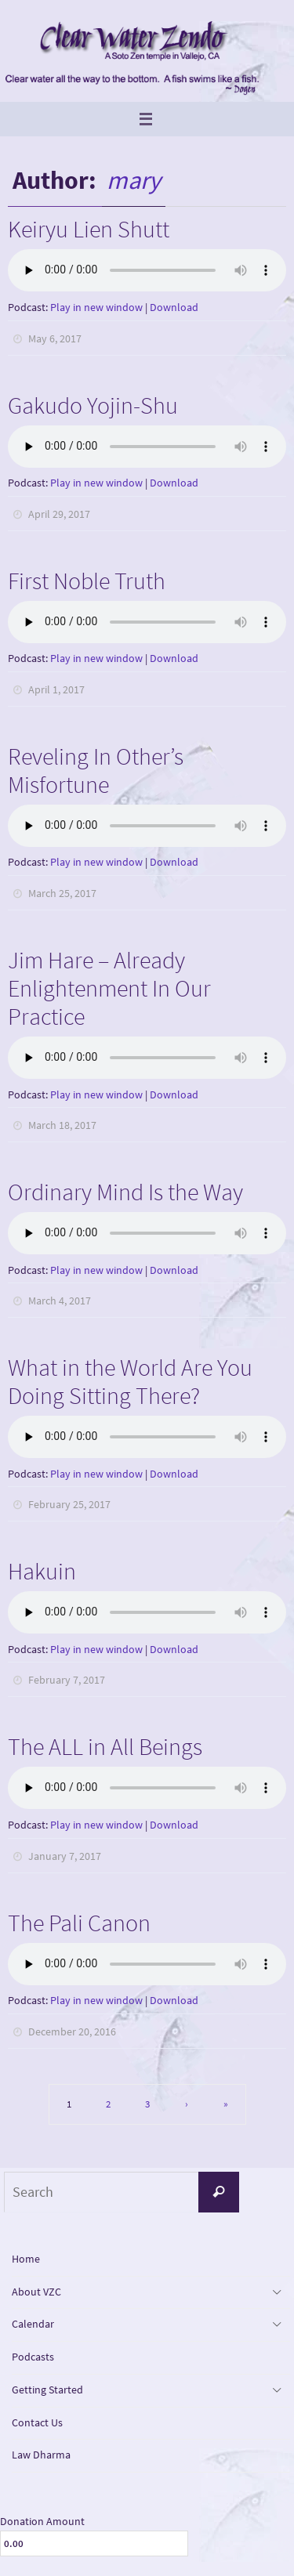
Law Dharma (41, 2455)
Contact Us (37, 2422)
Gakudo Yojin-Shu (93, 405)
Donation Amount (42, 2521)
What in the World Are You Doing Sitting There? (130, 1381)
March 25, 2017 (62, 893)
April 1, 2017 (56, 689)
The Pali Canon (79, 1922)
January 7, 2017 (64, 1856)
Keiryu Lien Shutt (88, 229)
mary (134, 180)
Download (174, 307)
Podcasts (33, 2357)
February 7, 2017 (66, 1680)
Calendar (33, 2324)
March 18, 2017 (62, 1125)
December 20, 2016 (72, 2031)
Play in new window (96, 307)
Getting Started (47, 2389)
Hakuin (42, 1571)
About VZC (36, 2292)
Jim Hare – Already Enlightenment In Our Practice (109, 988)
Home (26, 2259)
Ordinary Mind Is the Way (125, 1192)
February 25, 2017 (69, 1504)
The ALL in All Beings (105, 1746)
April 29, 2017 (59, 514)
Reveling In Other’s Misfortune (95, 770)
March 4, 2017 (59, 1300)
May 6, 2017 (55, 338)
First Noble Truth (86, 580)
